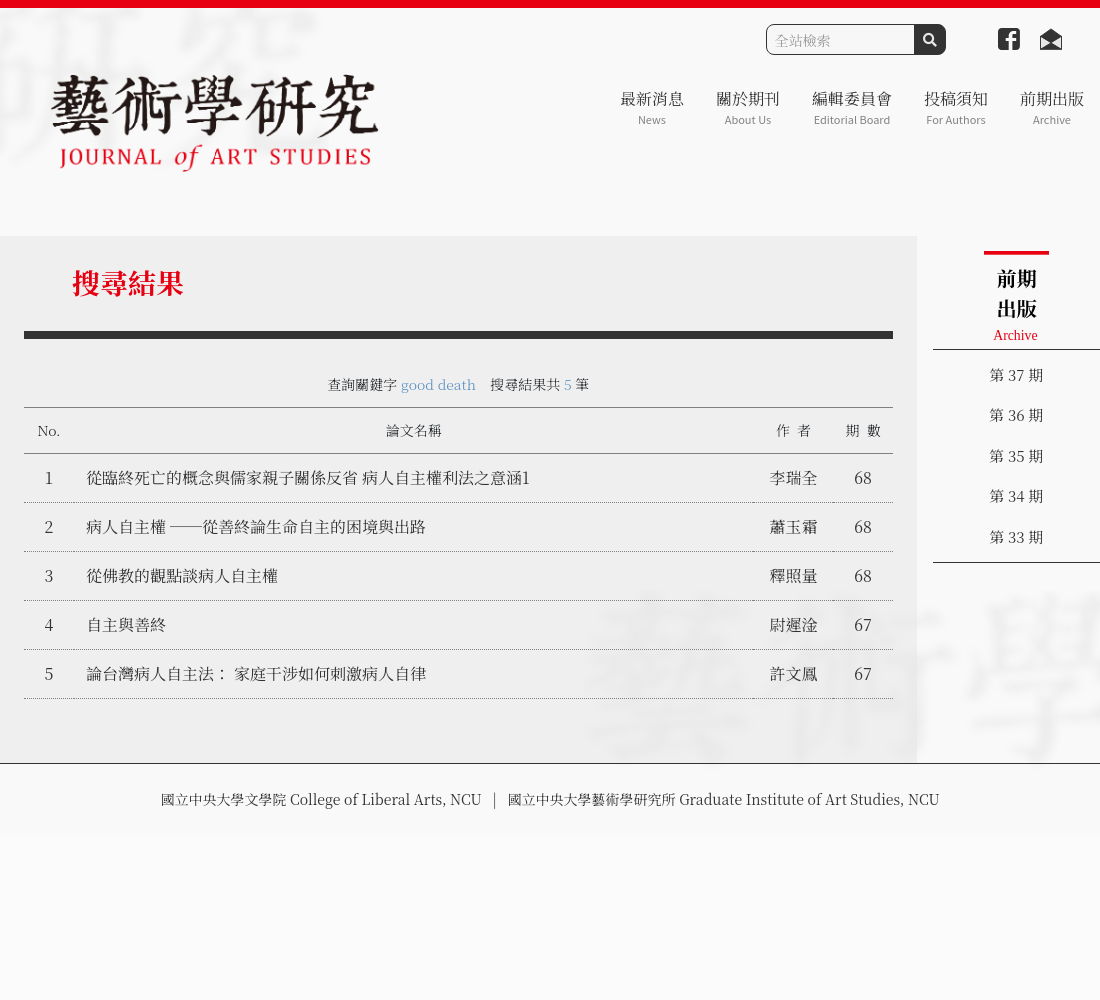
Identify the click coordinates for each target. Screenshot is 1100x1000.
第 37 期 (1016, 374)
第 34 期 (1016, 495)
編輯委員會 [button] (852, 107)
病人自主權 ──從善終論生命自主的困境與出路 (256, 526)
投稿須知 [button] (956, 107)
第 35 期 (1016, 455)
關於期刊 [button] (748, 107)
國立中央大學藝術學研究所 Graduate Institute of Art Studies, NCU (724, 799)
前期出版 (1052, 107)
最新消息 (652, 107)
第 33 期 (1016, 536)
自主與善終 (126, 624)
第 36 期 (1016, 414)
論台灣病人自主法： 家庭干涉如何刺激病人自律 (256, 673)
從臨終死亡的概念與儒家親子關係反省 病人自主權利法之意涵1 (308, 477)
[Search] (840, 39)
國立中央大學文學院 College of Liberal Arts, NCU (320, 799)
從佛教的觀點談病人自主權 (182, 575)
